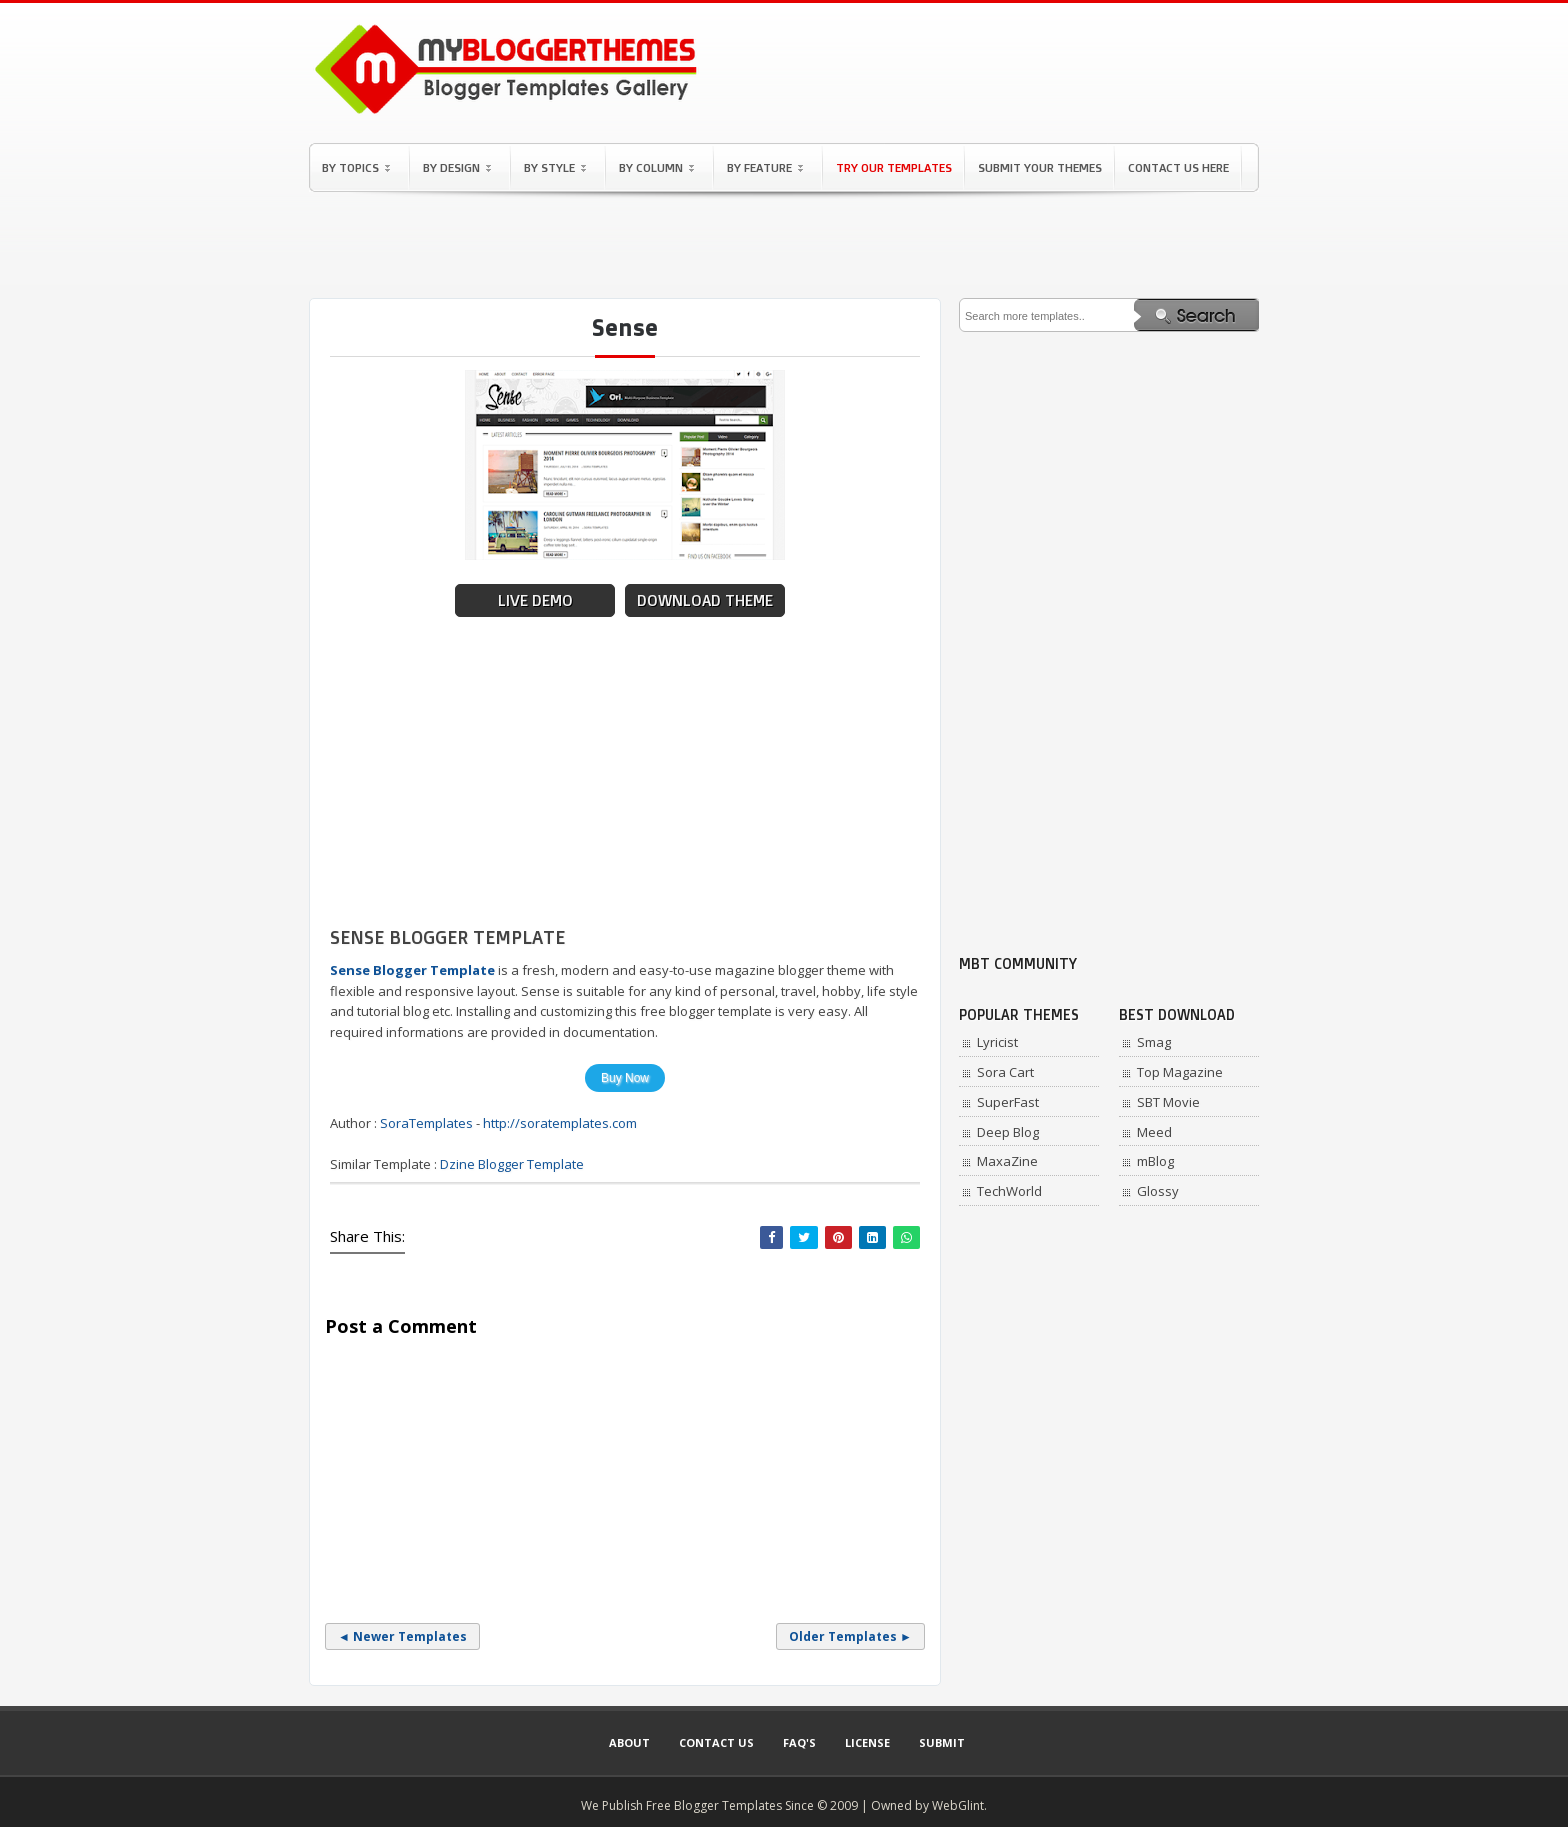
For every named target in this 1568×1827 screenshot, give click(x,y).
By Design (457, 167)
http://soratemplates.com (560, 1123)
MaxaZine (1007, 1161)
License (867, 1742)
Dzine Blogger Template (512, 1164)
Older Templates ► (850, 1636)
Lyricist (997, 1042)
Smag (1154, 1042)
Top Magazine (1180, 1072)
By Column (656, 167)
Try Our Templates (894, 167)
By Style (555, 167)
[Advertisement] (784, 245)
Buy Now (625, 1078)
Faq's (799, 1742)
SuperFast (1008, 1102)
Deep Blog (1008, 1132)
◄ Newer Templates (402, 1636)
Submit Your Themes (1040, 167)
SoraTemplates (426, 1123)
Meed (1154, 1132)
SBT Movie (1168, 1102)
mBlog (1155, 1161)
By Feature (765, 167)
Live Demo (535, 600)
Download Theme (705, 600)
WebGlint (958, 1805)
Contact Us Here (1178, 167)
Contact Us (716, 1742)
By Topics (356, 167)
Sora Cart (1005, 1072)
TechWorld (1009, 1191)
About (629, 1742)
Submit (942, 1742)
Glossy (1158, 1191)
